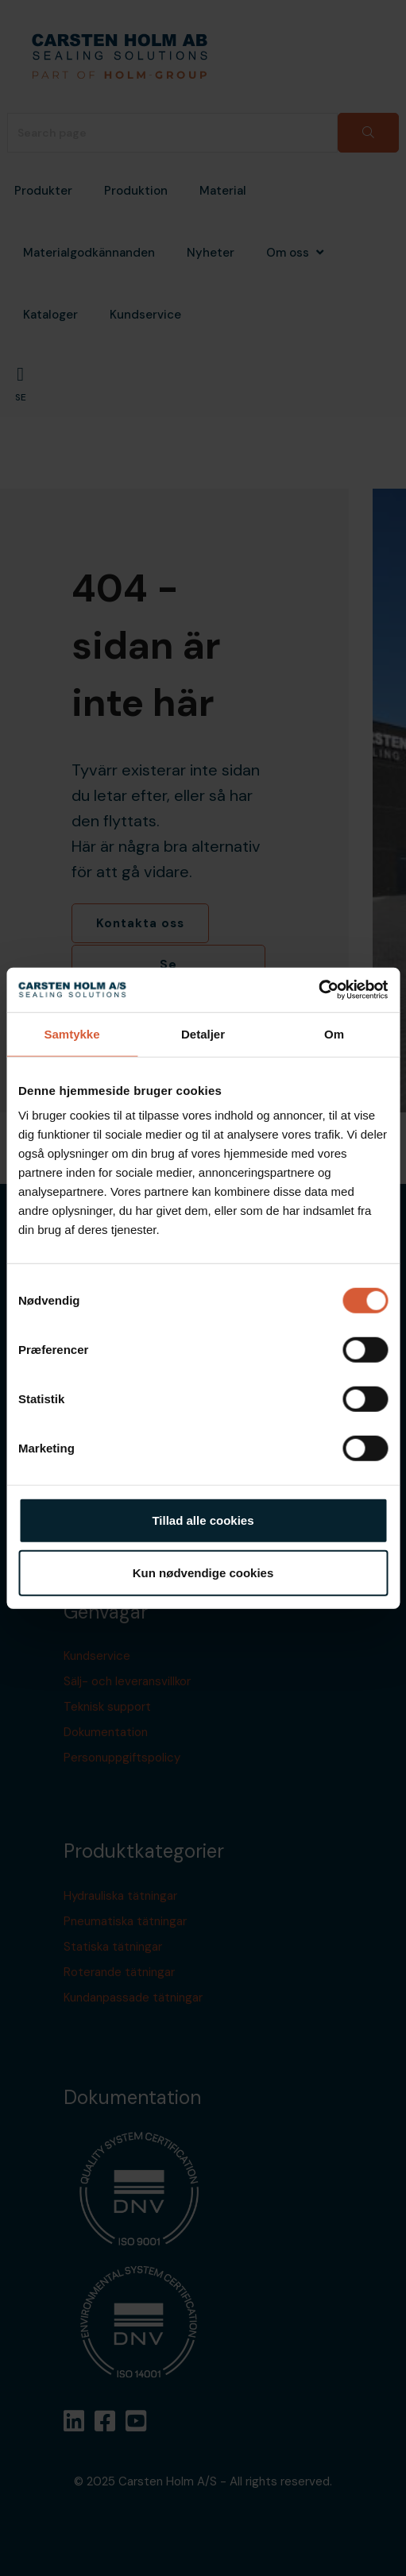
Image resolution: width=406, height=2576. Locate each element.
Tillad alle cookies (202, 1520)
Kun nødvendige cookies (203, 1572)
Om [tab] (334, 1033)
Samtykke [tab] (71, 1033)
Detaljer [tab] (203, 1033)
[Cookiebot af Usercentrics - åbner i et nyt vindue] (318, 990)
